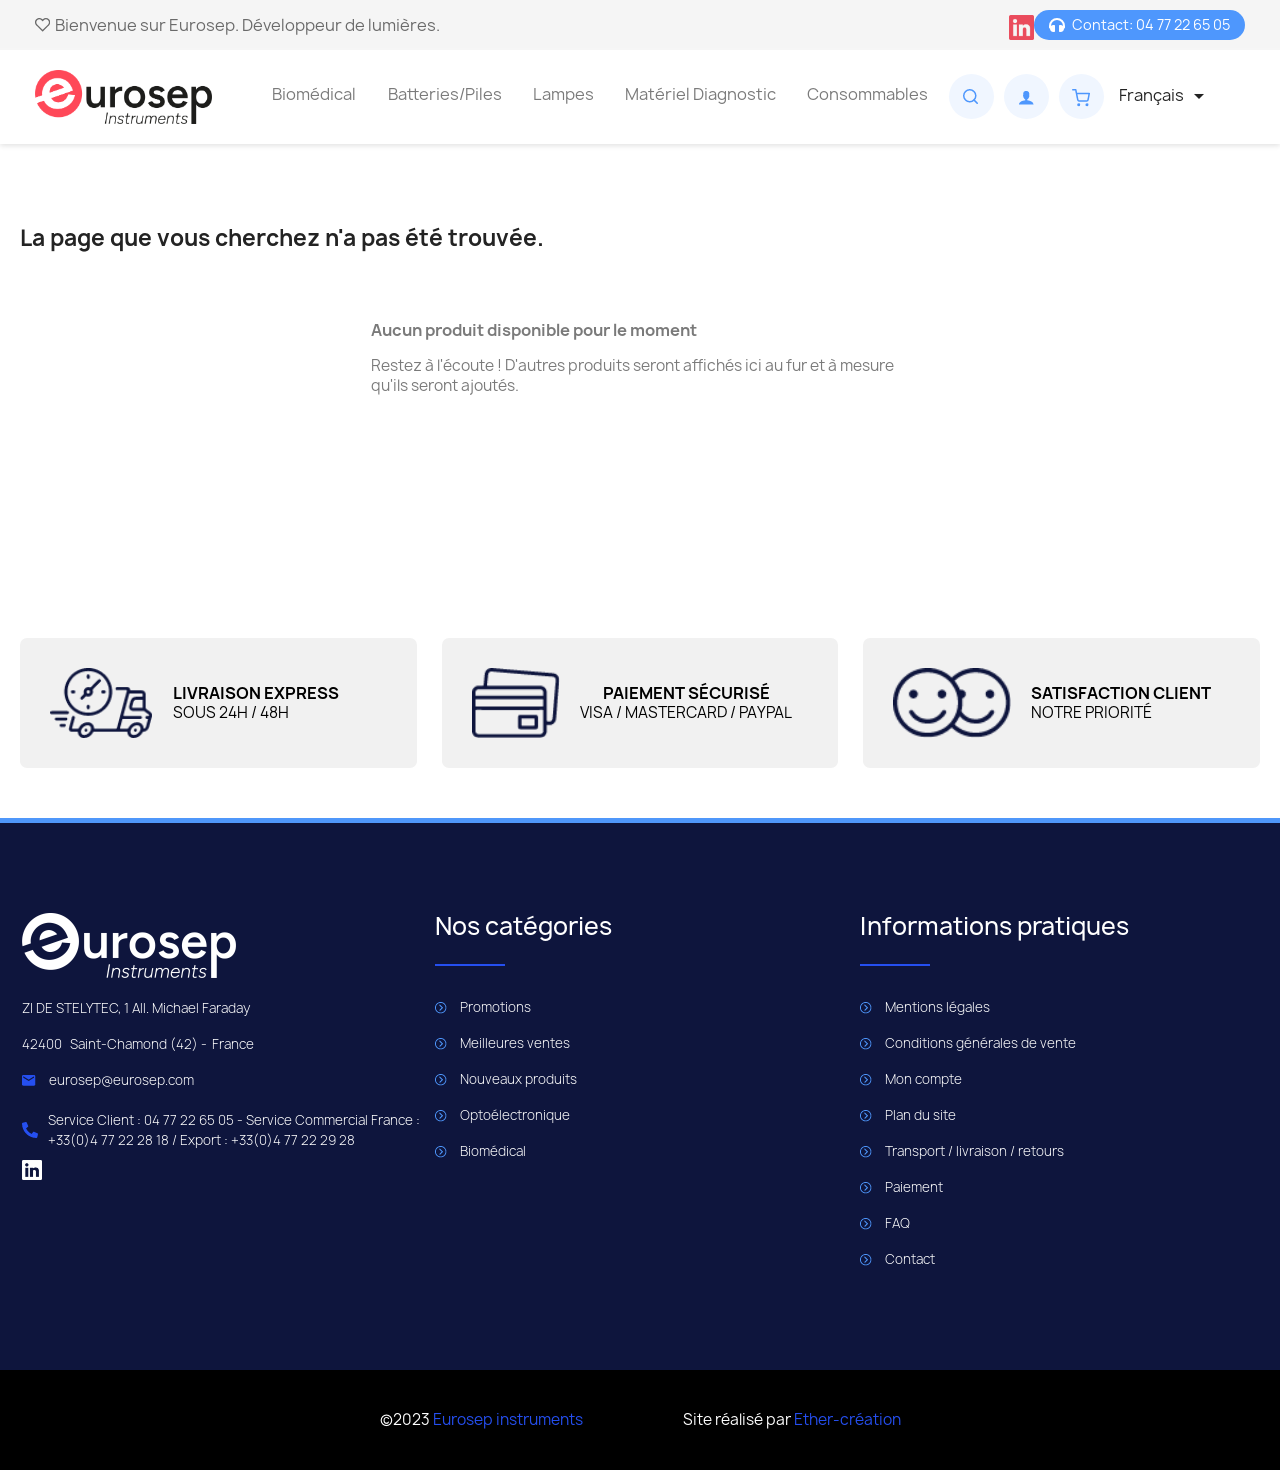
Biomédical (314, 94)
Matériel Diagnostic (700, 94)
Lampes (563, 94)
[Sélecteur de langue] (1165, 96)
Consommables (867, 94)
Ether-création (847, 1419)
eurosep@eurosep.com (121, 1080)
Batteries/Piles (445, 94)
